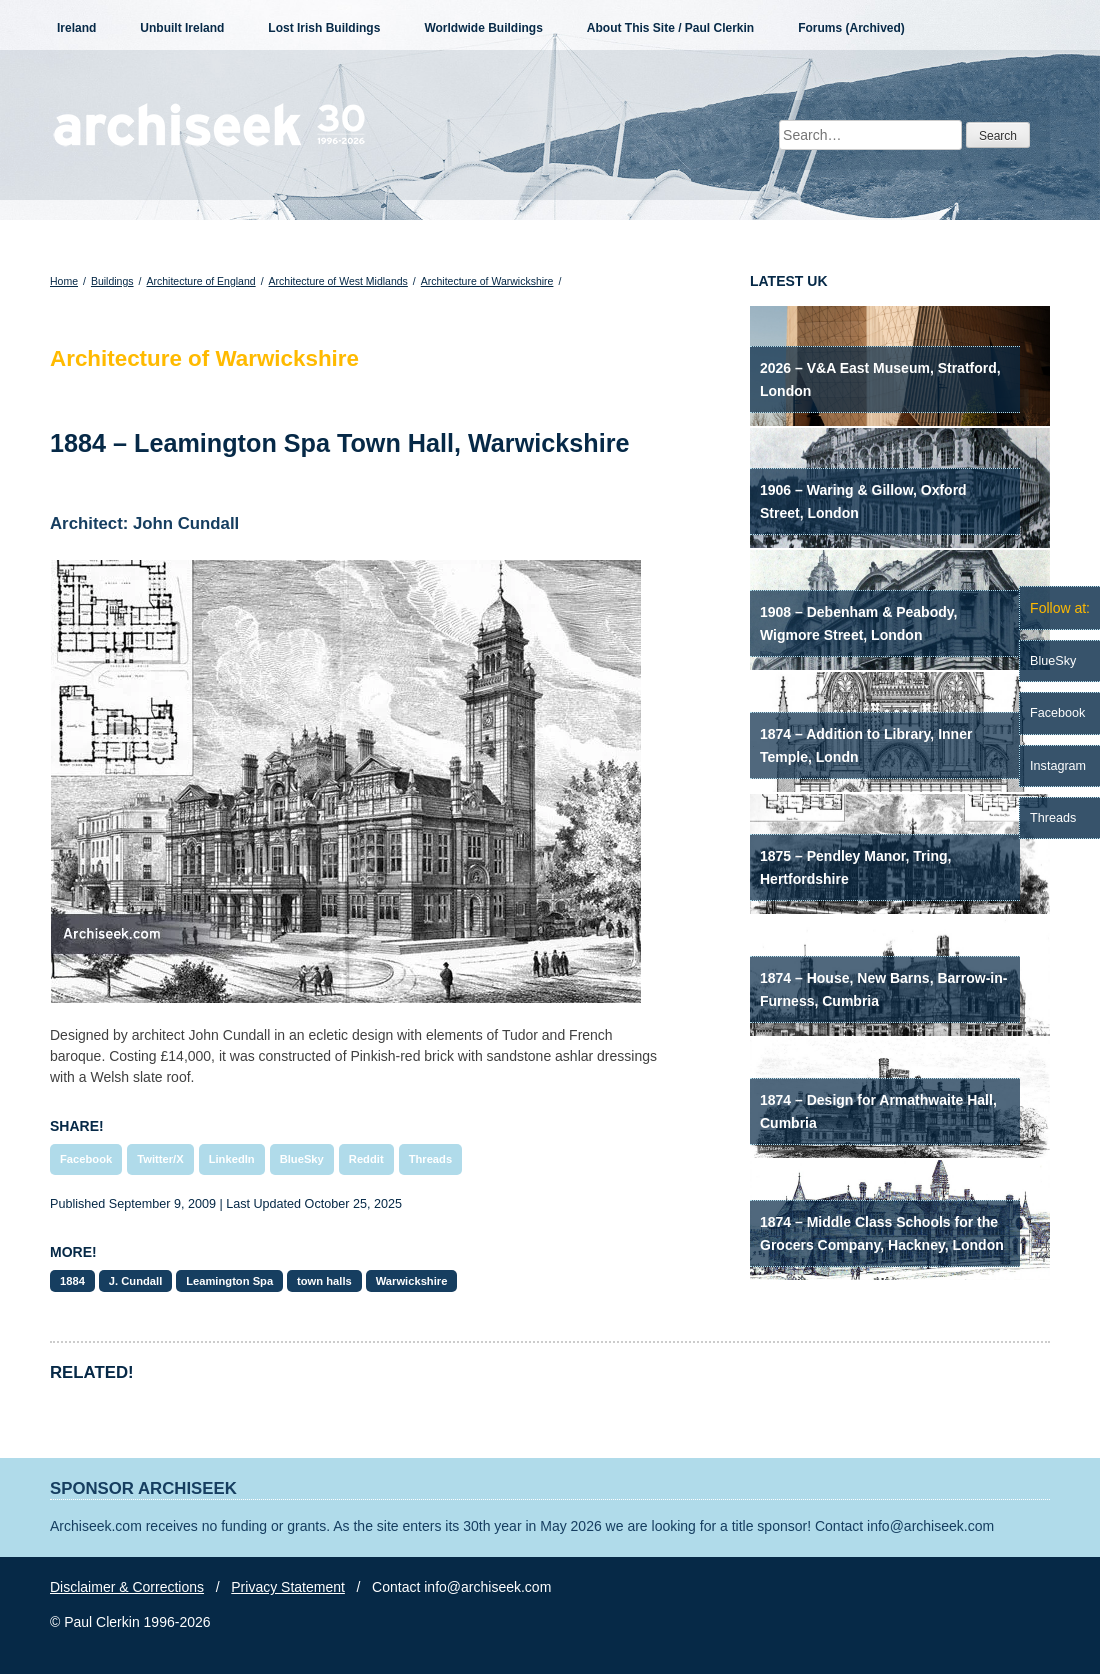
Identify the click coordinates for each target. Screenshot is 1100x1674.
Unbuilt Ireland (182, 28)
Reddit (366, 1159)
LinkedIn (232, 1159)
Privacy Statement (288, 1587)
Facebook (86, 1159)
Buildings (112, 281)
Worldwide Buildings (483, 28)
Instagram (1058, 766)
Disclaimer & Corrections (127, 1587)
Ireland (76, 28)
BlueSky (302, 1159)
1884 (72, 1281)
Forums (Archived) (851, 28)
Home (64, 281)
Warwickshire (412, 1281)
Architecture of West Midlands (338, 281)
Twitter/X (160, 1159)
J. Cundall (135, 1281)
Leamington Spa (229, 1281)
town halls (324, 1281)
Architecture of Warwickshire (487, 281)
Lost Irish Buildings (324, 28)
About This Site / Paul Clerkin (670, 28)
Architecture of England (200, 281)
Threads (431, 1159)
